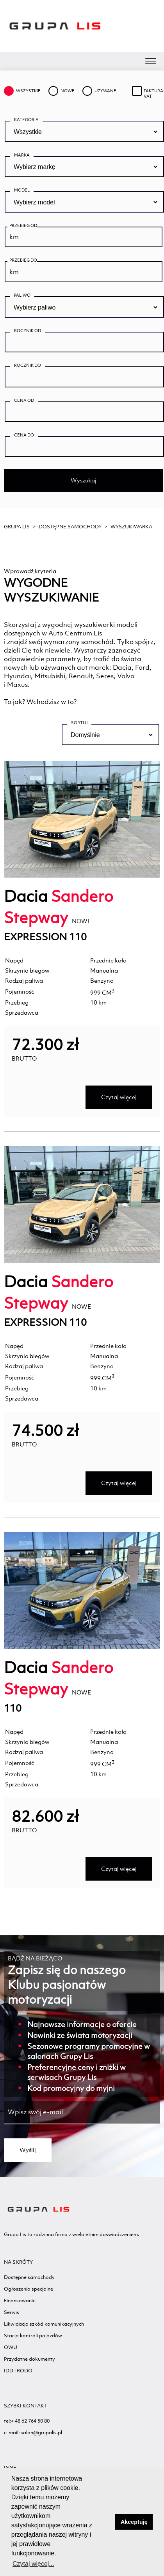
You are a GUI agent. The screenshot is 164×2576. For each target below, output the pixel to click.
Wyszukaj (83, 480)
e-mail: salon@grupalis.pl (33, 2432)
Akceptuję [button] (134, 2522)
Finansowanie (20, 2300)
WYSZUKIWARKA (131, 526)
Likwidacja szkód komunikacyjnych (44, 2324)
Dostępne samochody (70, 526)
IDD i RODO (18, 2370)
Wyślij (28, 2150)
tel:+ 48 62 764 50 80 (27, 2421)
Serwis (11, 2312)
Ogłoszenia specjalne (28, 2289)
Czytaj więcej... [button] (33, 2563)
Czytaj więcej (119, 1097)
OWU (10, 2347)
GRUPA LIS (17, 526)
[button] (107, 2522)
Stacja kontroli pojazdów (33, 2335)
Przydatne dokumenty (29, 2359)
